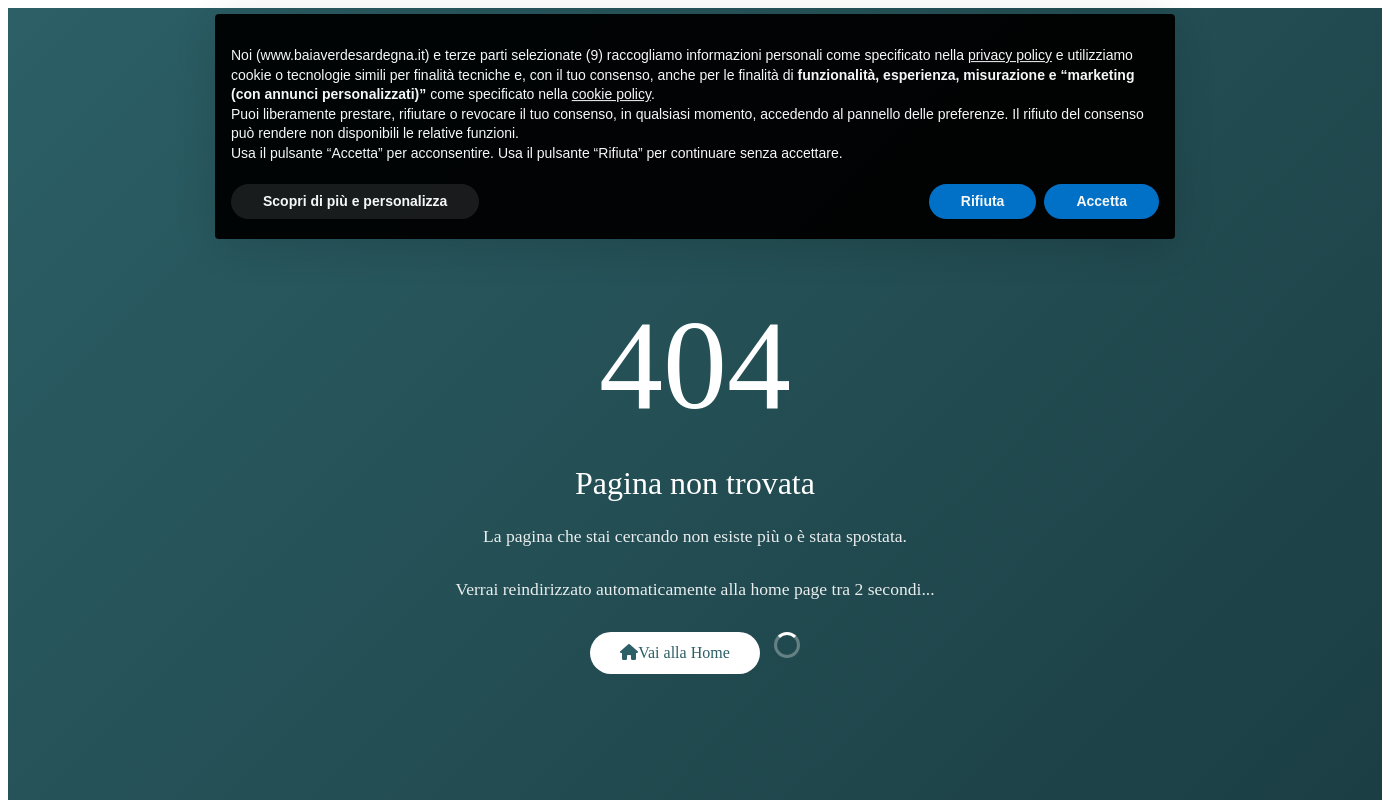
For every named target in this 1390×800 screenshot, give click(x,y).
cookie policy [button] (611, 89)
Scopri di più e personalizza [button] (355, 195)
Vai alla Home (675, 652)
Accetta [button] (1101, 195)
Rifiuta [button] (983, 195)
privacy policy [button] (1010, 49)
